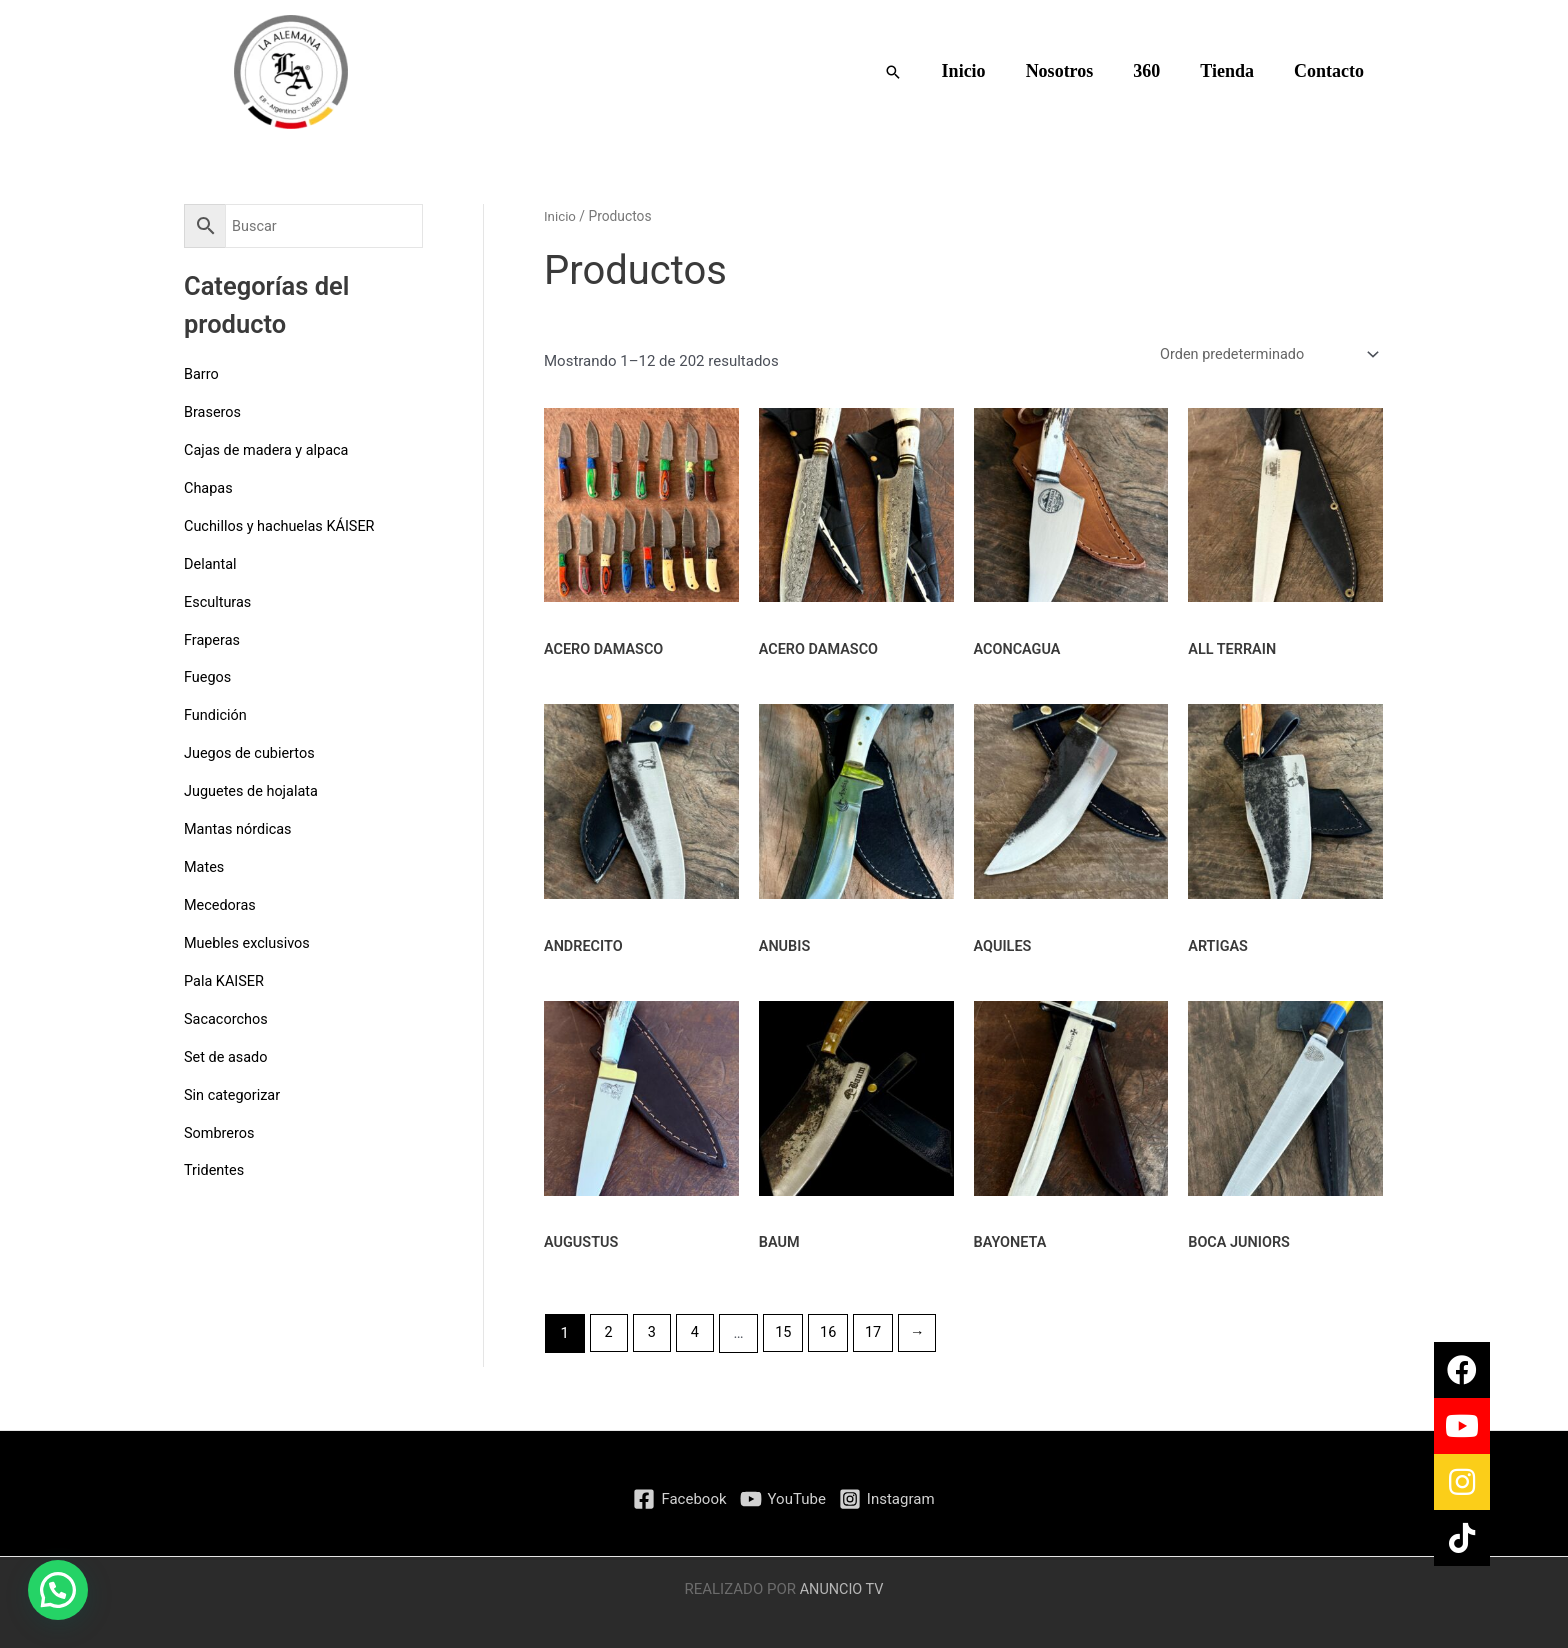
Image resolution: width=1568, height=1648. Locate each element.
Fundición (216, 714)
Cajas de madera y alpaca (269, 450)
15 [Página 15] (788, 1336)
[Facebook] (679, 1499)
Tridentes (215, 1167)
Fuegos (208, 676)
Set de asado (227, 1054)
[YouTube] (783, 1499)
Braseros (213, 412)
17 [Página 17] (881, 1336)
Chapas (209, 487)
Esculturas (219, 601)
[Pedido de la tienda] (1261, 355)
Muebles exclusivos (249, 940)
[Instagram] (887, 1499)
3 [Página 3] (654, 1336)
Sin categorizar (234, 1091)
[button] (913, 72)
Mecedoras (221, 903)
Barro (202, 374)
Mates (205, 865)
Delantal (211, 563)
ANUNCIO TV (841, 1589)
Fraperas (213, 638)
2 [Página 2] (609, 1336)
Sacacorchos (227, 1016)
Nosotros (1074, 71)
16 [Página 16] (834, 1336)
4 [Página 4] (698, 1336)
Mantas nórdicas (240, 827)
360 (1156, 71)
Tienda (1233, 71)
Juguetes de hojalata (253, 789)
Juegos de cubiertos (252, 752)
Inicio (982, 71)
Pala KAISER (225, 978)
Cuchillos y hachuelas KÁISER (283, 525)
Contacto (1331, 71)
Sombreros (220, 1129)
